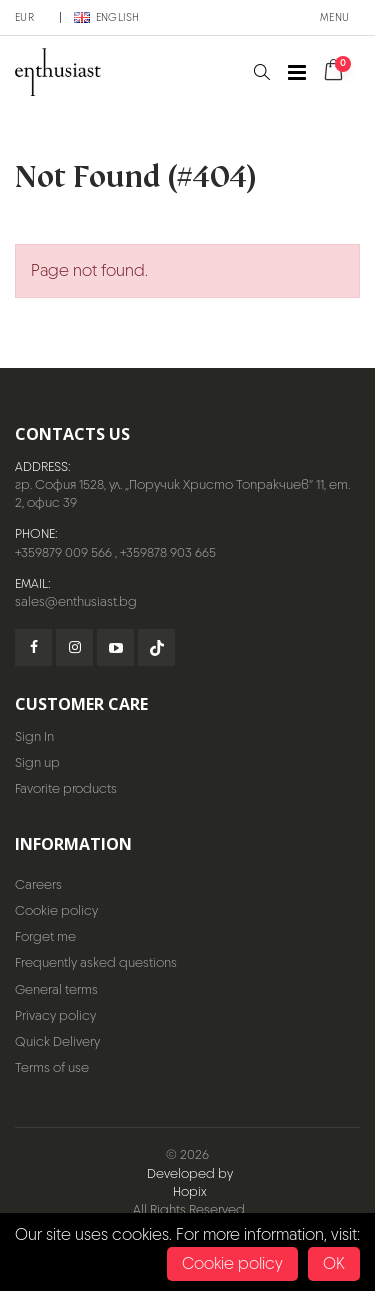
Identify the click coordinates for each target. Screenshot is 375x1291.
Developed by (190, 1173)
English (107, 17)
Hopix (190, 1191)
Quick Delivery (57, 1041)
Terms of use (52, 1067)
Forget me (45, 936)
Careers (38, 884)
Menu (334, 17)
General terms (56, 989)
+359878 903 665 (168, 552)
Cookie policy (56, 910)
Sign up (37, 762)
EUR (24, 17)
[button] (261, 72)
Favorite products (66, 788)
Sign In (34, 736)
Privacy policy (55, 1015)
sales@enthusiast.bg (76, 601)
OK (334, 1263)
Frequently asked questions (96, 962)
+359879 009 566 (63, 552)
